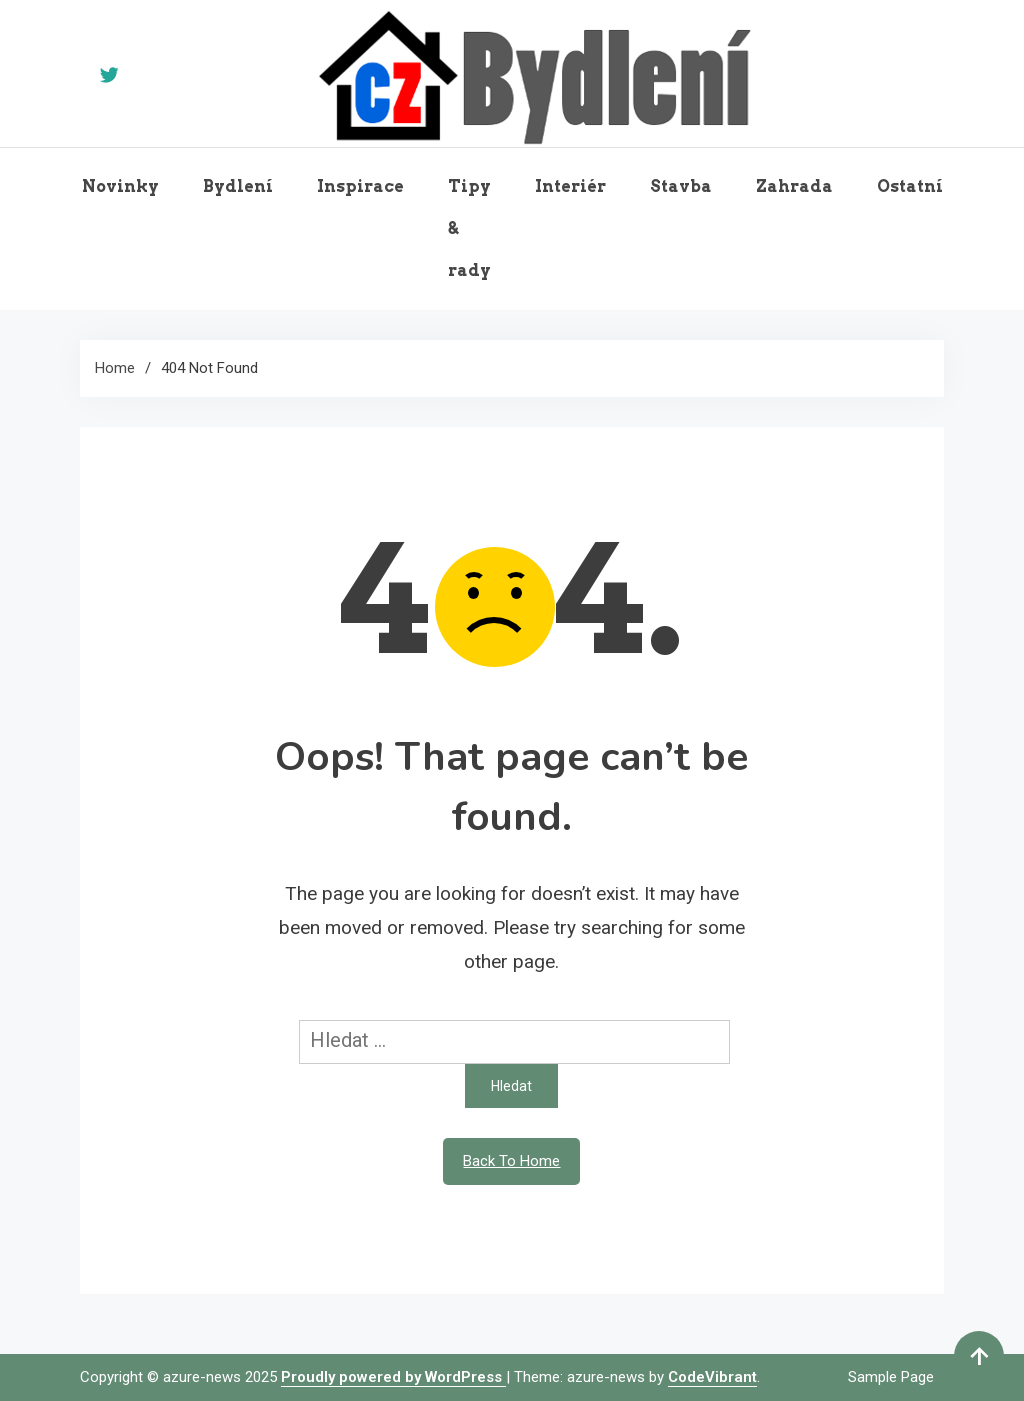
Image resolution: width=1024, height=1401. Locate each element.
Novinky (120, 186)
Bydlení (238, 186)
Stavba (681, 186)
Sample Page (891, 1377)
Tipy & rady (469, 228)
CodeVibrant (712, 1377)
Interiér (570, 186)
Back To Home (511, 1161)
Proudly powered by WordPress (393, 1377)
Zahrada (794, 186)
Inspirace (360, 186)
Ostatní (910, 186)
